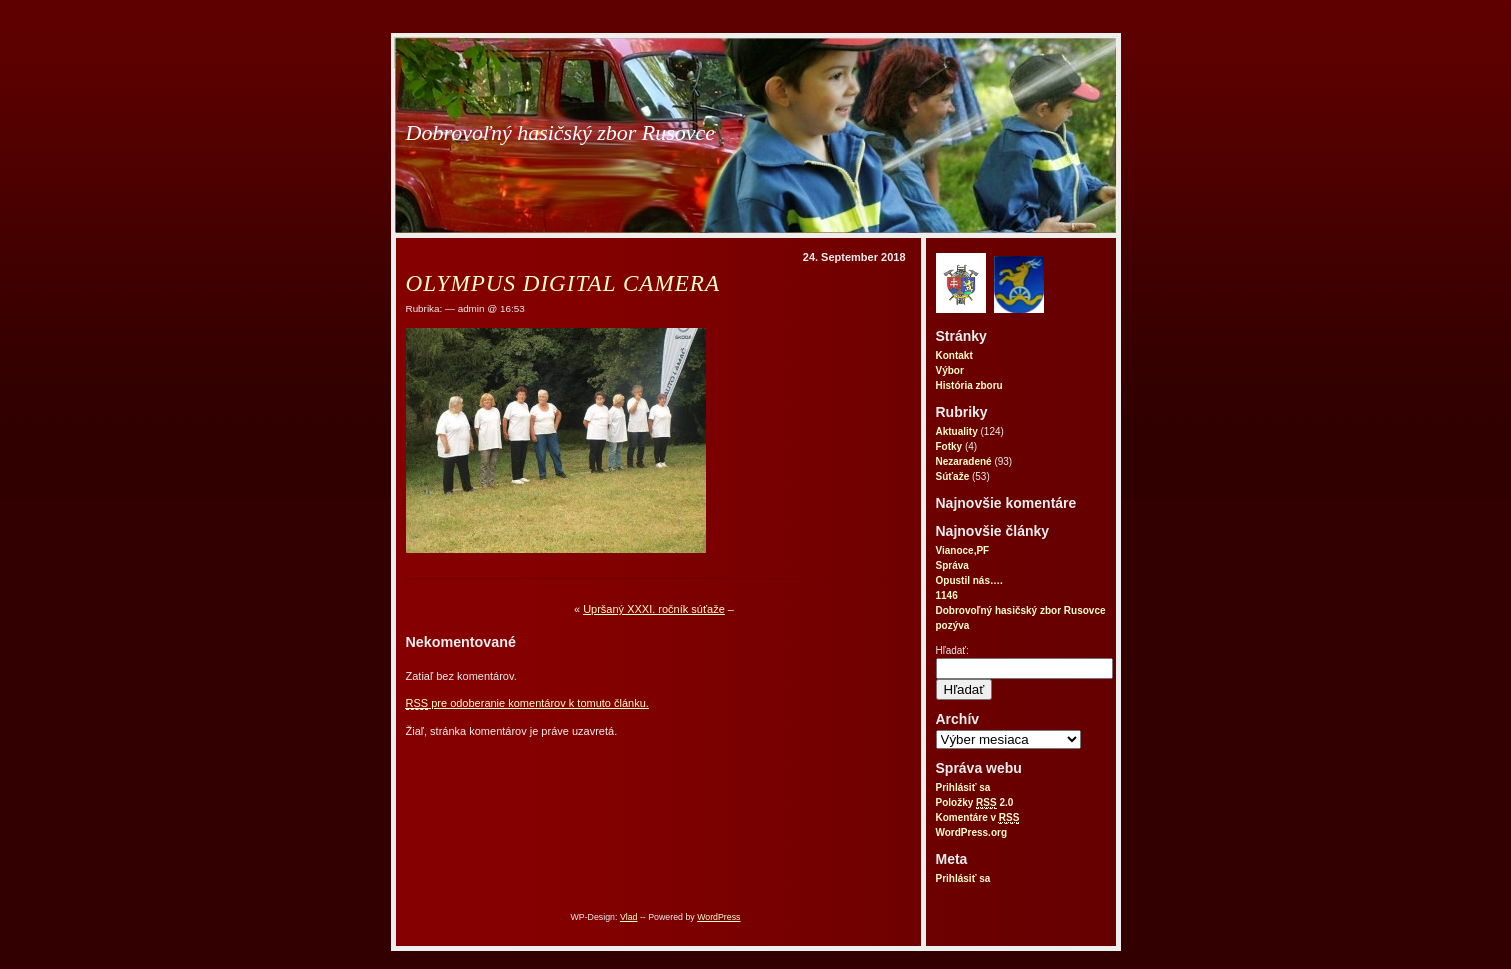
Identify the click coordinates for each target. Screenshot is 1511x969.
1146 (947, 595)
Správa (952, 565)
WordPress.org (972, 832)
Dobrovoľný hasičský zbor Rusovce (561, 132)
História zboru (969, 385)
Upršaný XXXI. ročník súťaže (654, 609)
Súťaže (953, 476)
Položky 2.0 (975, 803)
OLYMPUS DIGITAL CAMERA (563, 283)
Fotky (949, 446)
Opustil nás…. (969, 580)
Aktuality (957, 431)
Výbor (950, 370)
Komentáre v (978, 818)
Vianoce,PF (963, 550)
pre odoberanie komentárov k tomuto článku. (527, 703)
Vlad (629, 917)
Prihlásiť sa (963, 787)
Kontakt (954, 355)
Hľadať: (952, 650)
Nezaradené (964, 461)
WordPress (718, 917)
